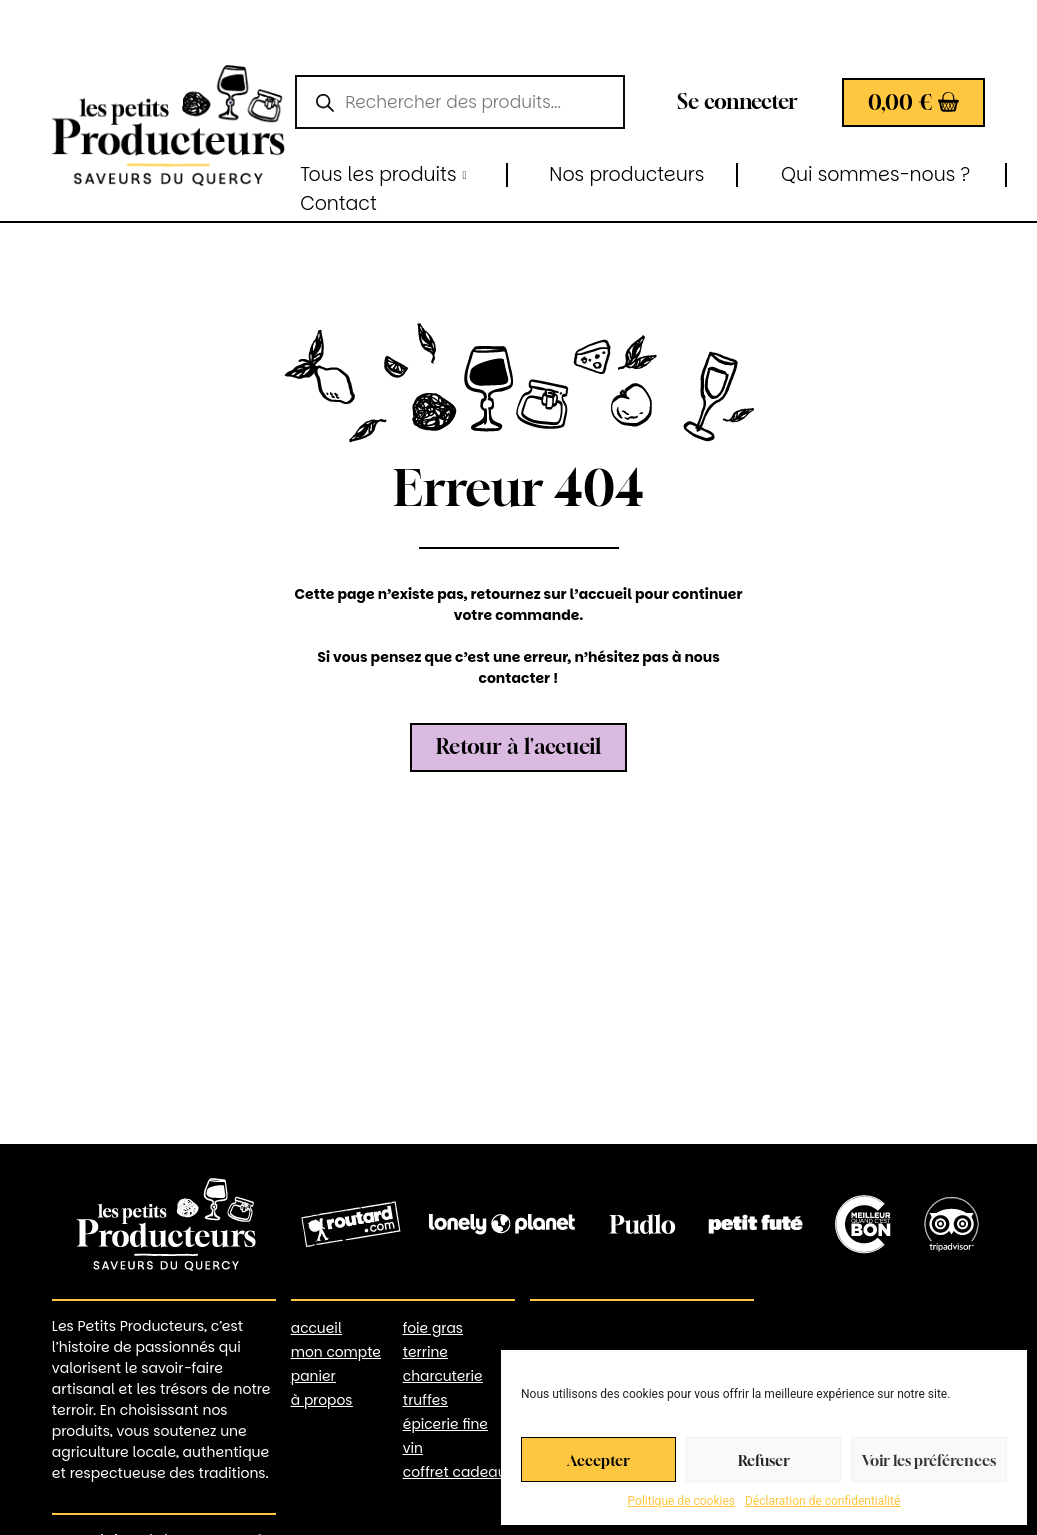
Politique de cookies (681, 1501)
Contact (338, 203)
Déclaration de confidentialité (822, 1501)
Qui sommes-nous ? (875, 174)
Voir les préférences (929, 1460)
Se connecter (737, 101)
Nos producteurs (626, 174)
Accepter (598, 1460)
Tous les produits (383, 174)
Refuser (764, 1460)
